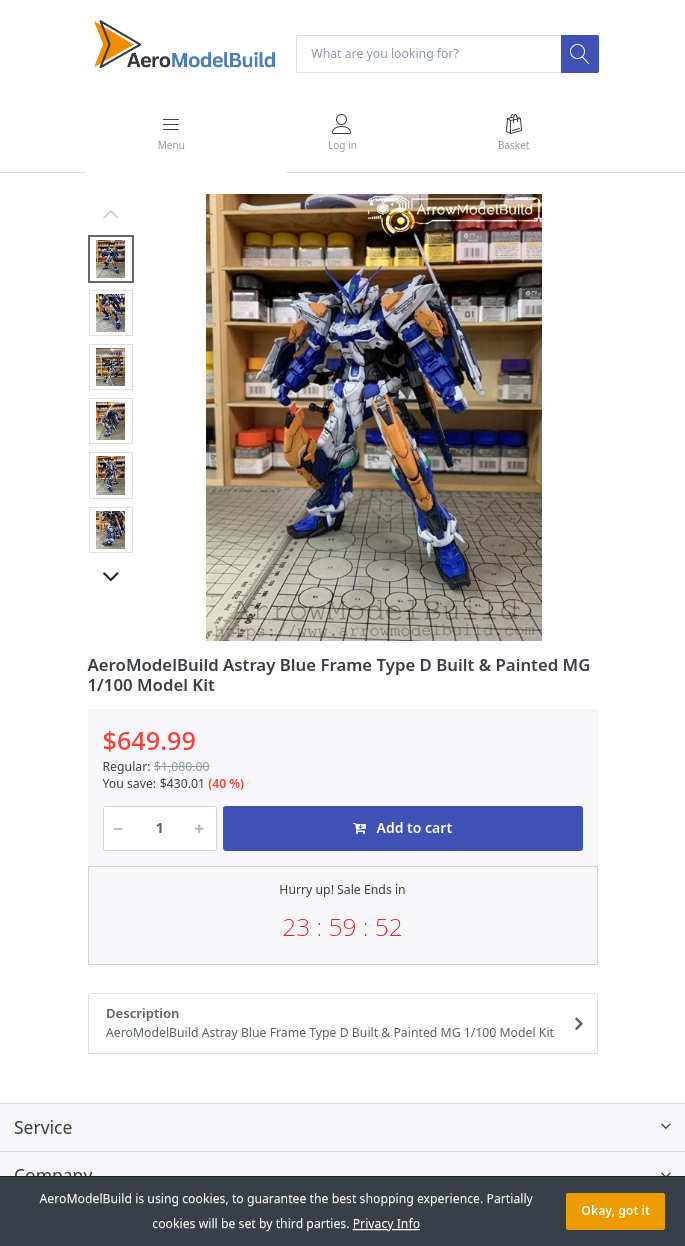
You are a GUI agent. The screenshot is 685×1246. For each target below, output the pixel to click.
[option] (374, 417)
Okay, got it (615, 1210)
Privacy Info (386, 1223)
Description (336, 1023)
